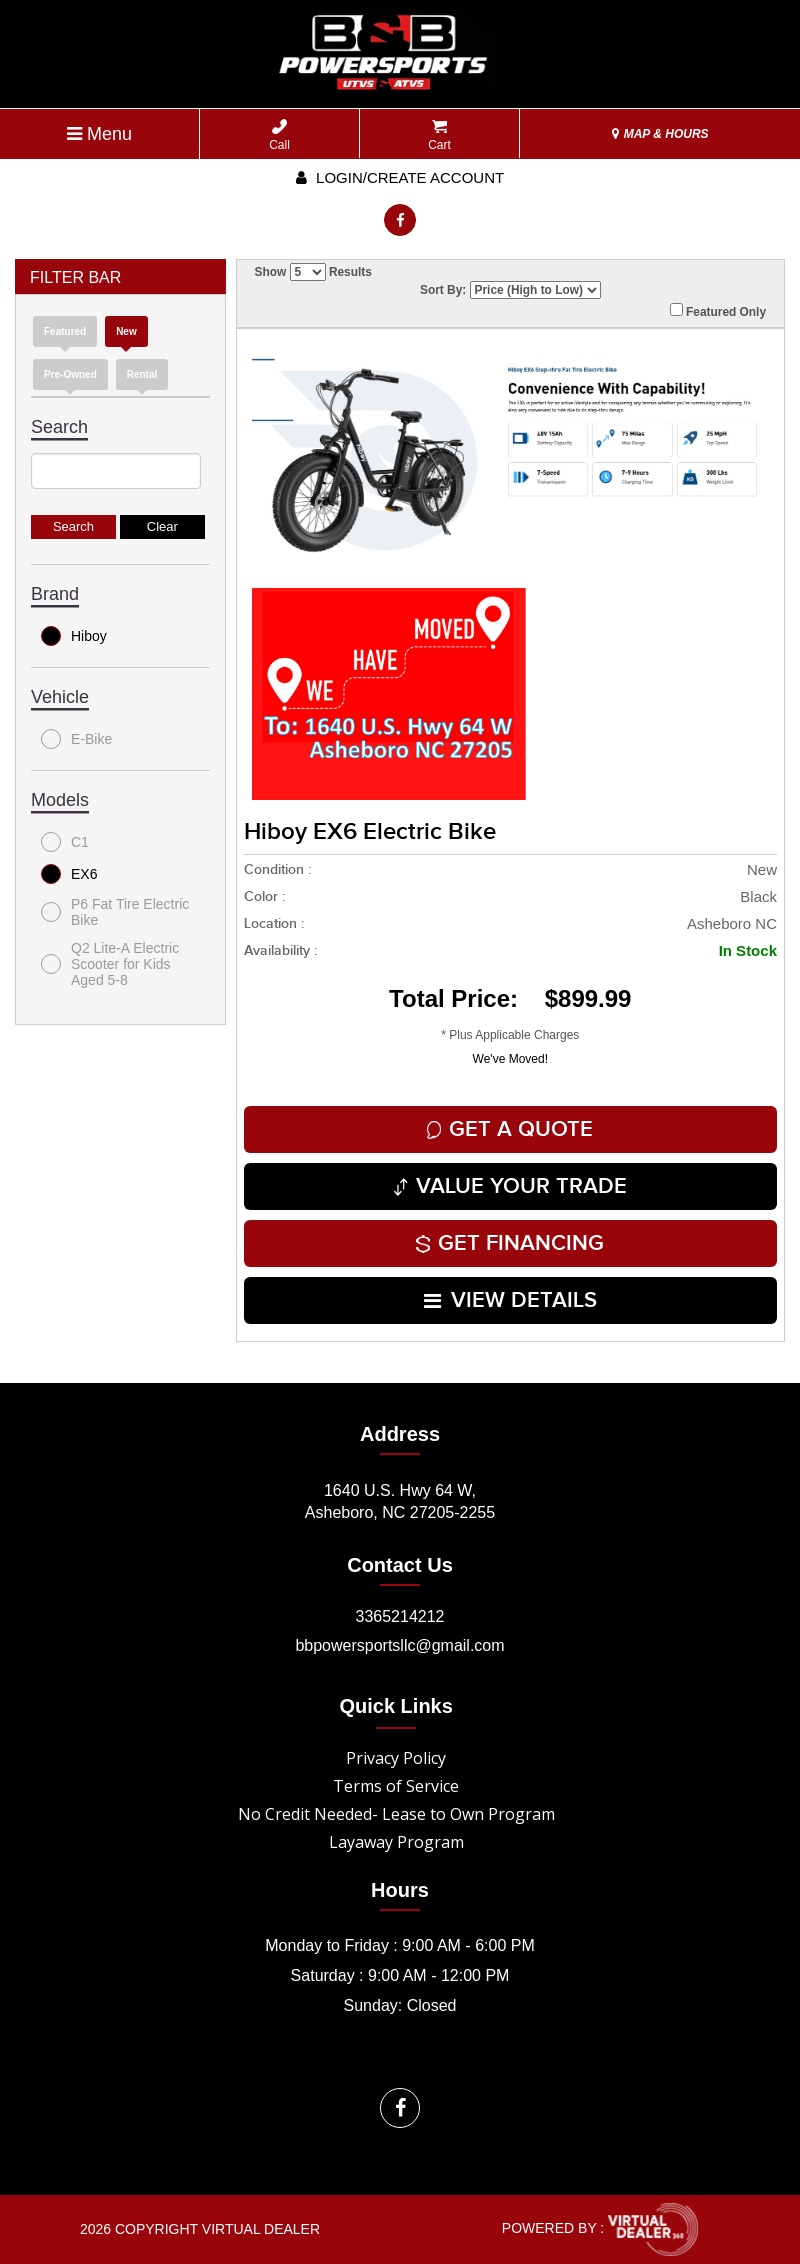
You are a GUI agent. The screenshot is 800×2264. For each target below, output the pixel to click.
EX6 (69, 874)
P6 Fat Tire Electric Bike (115, 912)
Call (279, 135)
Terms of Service (396, 1786)
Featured (65, 331)
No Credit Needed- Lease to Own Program (396, 1814)
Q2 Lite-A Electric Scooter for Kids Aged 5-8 (110, 964)
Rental (142, 374)
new (126, 331)
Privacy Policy (396, 1758)
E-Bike (76, 739)
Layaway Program (396, 1842)
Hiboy (74, 636)
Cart (439, 135)
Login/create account (400, 177)
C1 (65, 842)
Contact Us (400, 1565)
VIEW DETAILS (510, 1300)
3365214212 (400, 1616)
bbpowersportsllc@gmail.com (399, 1645)
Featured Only (718, 311)
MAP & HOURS (660, 134)
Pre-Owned (70, 374)
